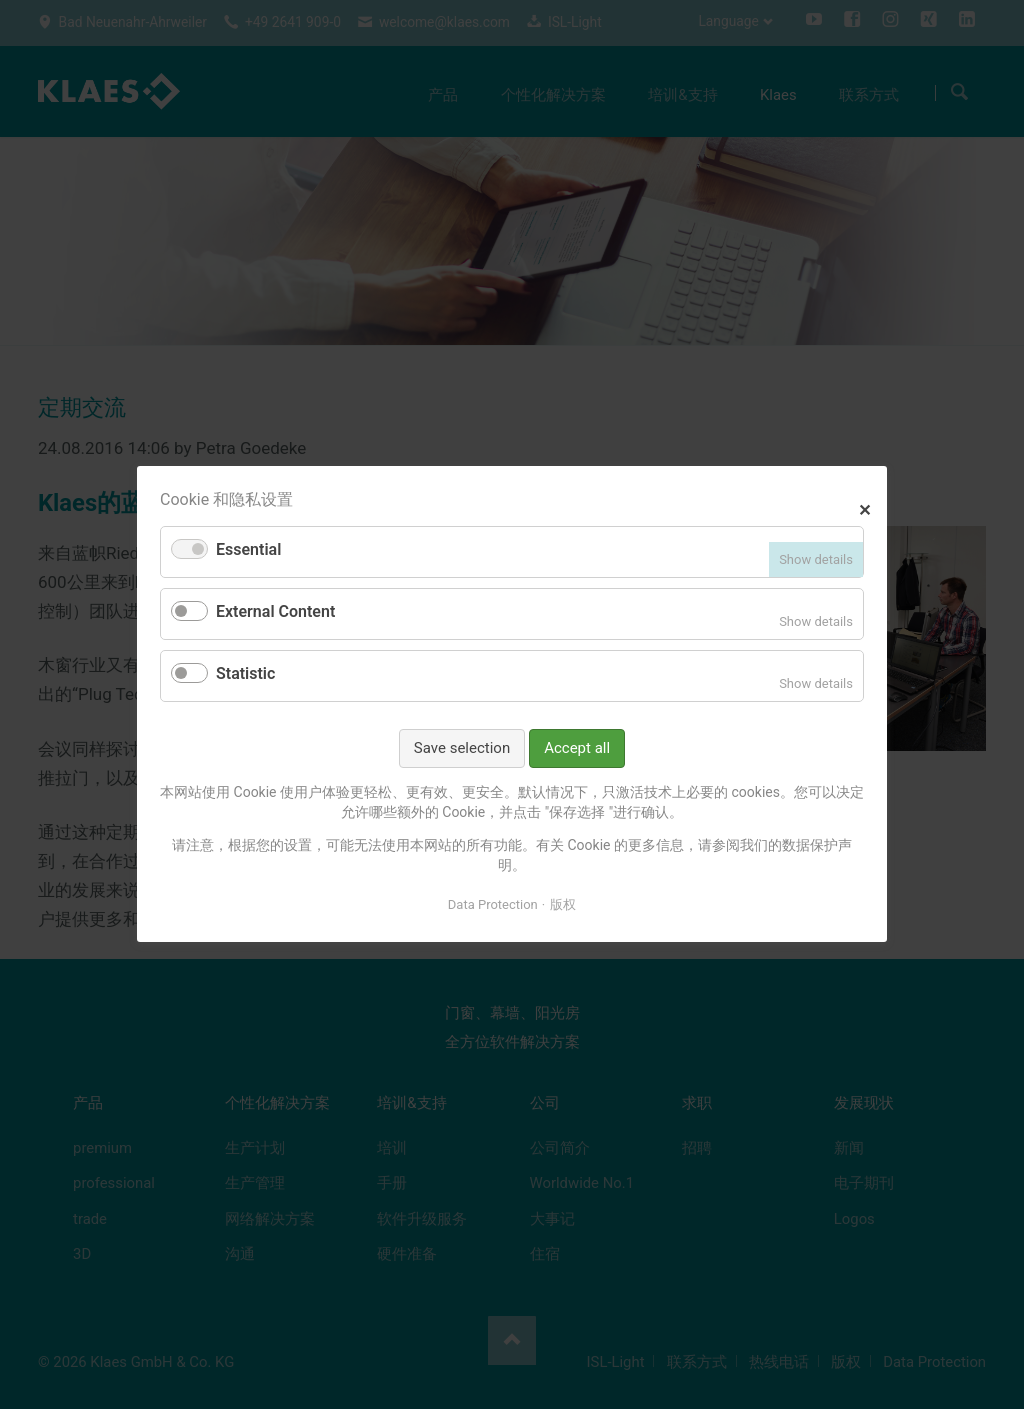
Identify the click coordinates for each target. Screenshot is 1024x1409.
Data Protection (493, 904)
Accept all (577, 748)
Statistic (245, 673)
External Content (275, 612)
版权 (563, 904)
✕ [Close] (864, 508)
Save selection (462, 748)
